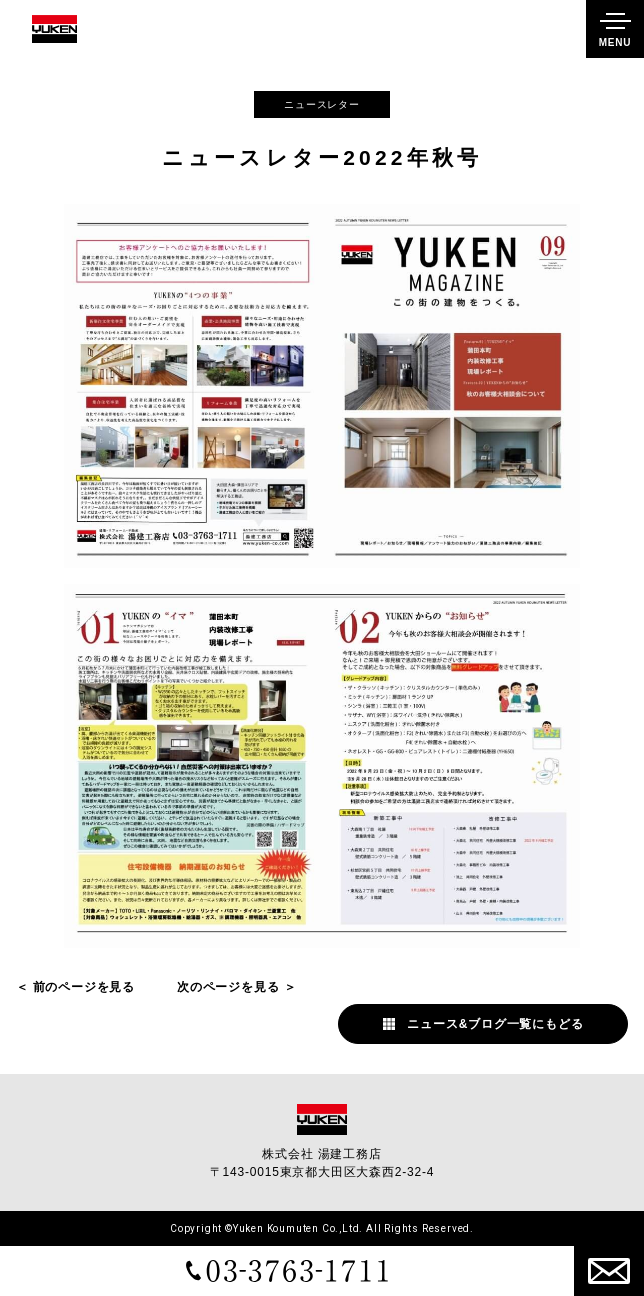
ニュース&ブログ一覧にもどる (495, 1024)
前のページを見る (84, 987)
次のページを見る (228, 987)
